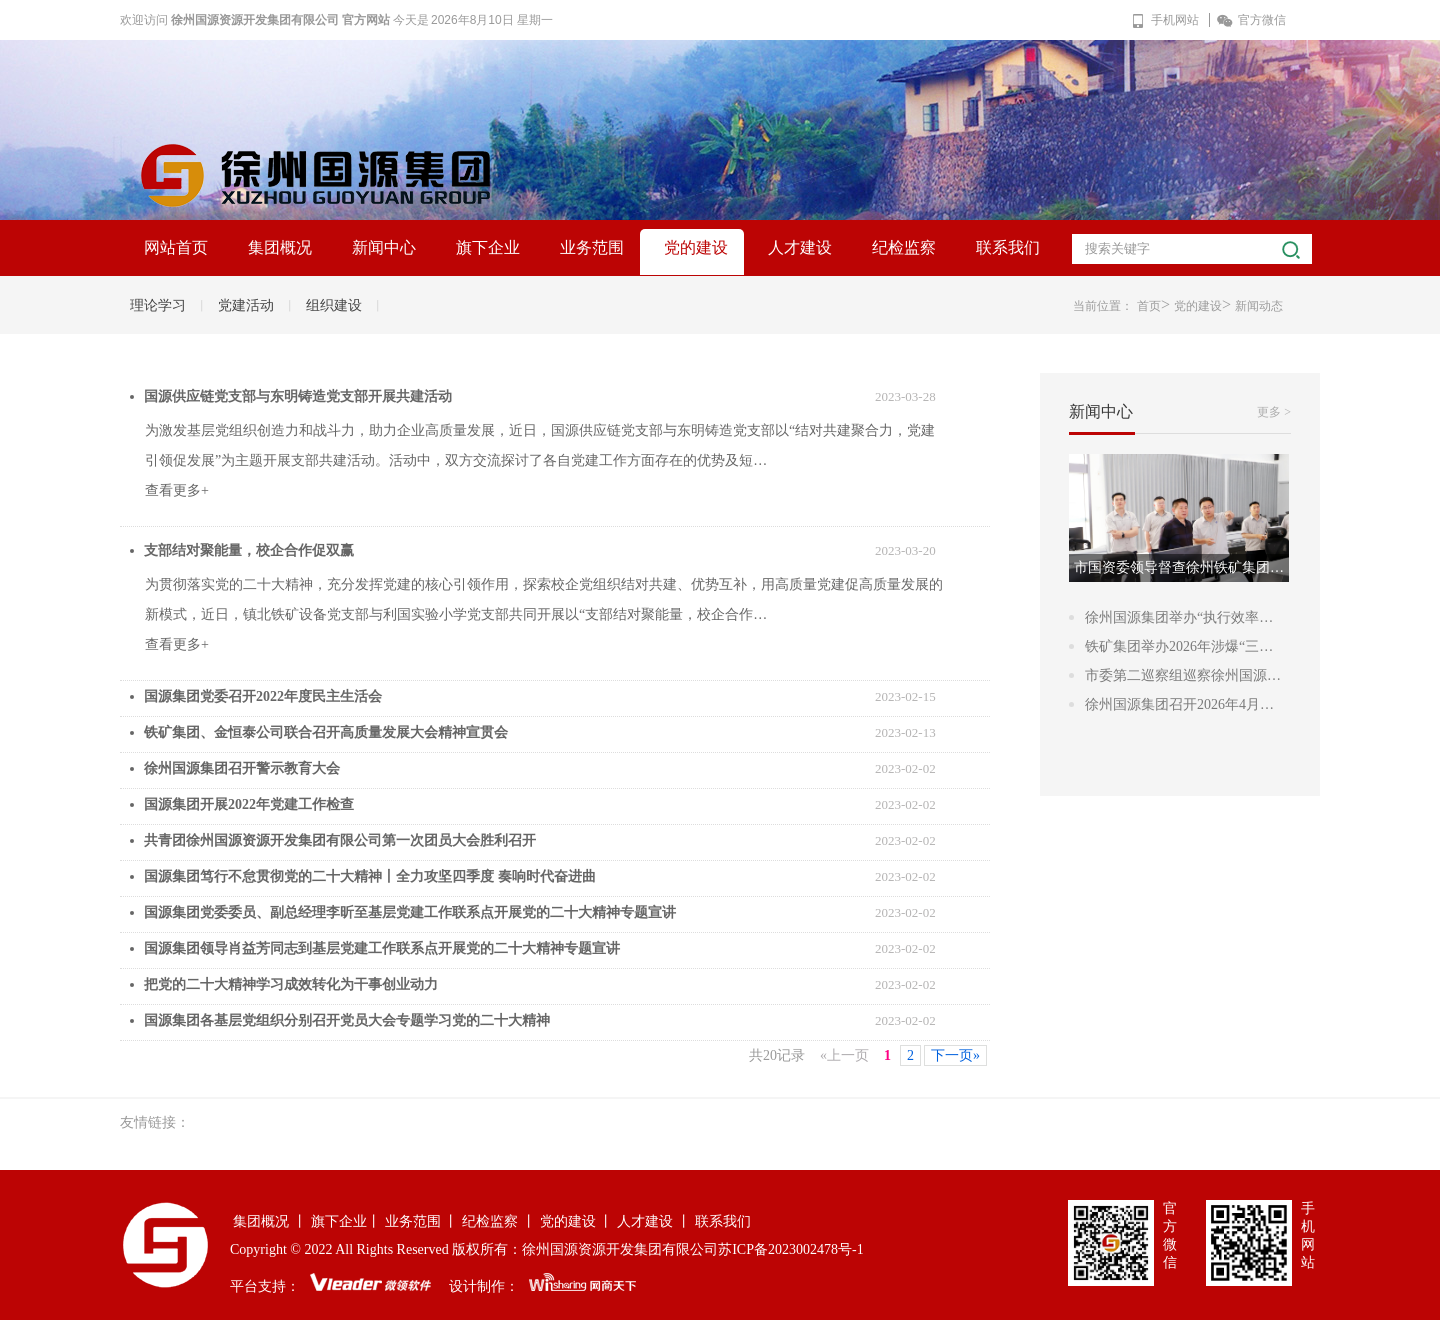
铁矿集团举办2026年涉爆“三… (1179, 646)
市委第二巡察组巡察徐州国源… (1183, 675)
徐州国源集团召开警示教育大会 (242, 768)
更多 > (1274, 412)
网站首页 (176, 247)
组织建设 (334, 305)
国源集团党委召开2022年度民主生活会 (263, 696)
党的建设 (696, 247)
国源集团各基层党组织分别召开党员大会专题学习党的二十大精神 (347, 1020)
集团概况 (280, 247)
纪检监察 (904, 247)
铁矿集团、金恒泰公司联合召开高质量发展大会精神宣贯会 (326, 732)
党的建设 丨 (577, 1221)
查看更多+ (177, 490)
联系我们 (1008, 247)
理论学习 (158, 305)
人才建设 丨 (654, 1221)
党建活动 (246, 305)
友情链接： (155, 1122)
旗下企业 (488, 247)
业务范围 (592, 247)
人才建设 (800, 247)
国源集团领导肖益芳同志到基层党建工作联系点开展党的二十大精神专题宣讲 (382, 948)
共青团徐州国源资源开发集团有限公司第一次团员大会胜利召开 (340, 840)
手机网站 (1164, 20)
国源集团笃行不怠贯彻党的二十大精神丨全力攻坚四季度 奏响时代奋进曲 (370, 876)
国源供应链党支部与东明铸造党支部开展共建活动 (298, 396)
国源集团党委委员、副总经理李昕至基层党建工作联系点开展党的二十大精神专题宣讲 (410, 912)
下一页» (955, 1055)
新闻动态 (1259, 306)
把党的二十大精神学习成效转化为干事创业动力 (291, 984)
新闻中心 (384, 247)
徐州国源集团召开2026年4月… (1179, 704)
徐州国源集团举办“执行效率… (1179, 617)
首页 (1149, 306)
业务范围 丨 (422, 1221)
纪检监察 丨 (499, 1221)
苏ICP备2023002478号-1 (790, 1249)
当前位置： (1103, 306)
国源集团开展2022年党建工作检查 (249, 804)
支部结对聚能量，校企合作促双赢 (249, 550)
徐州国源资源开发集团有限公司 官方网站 (280, 20)
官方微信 (1251, 20)
